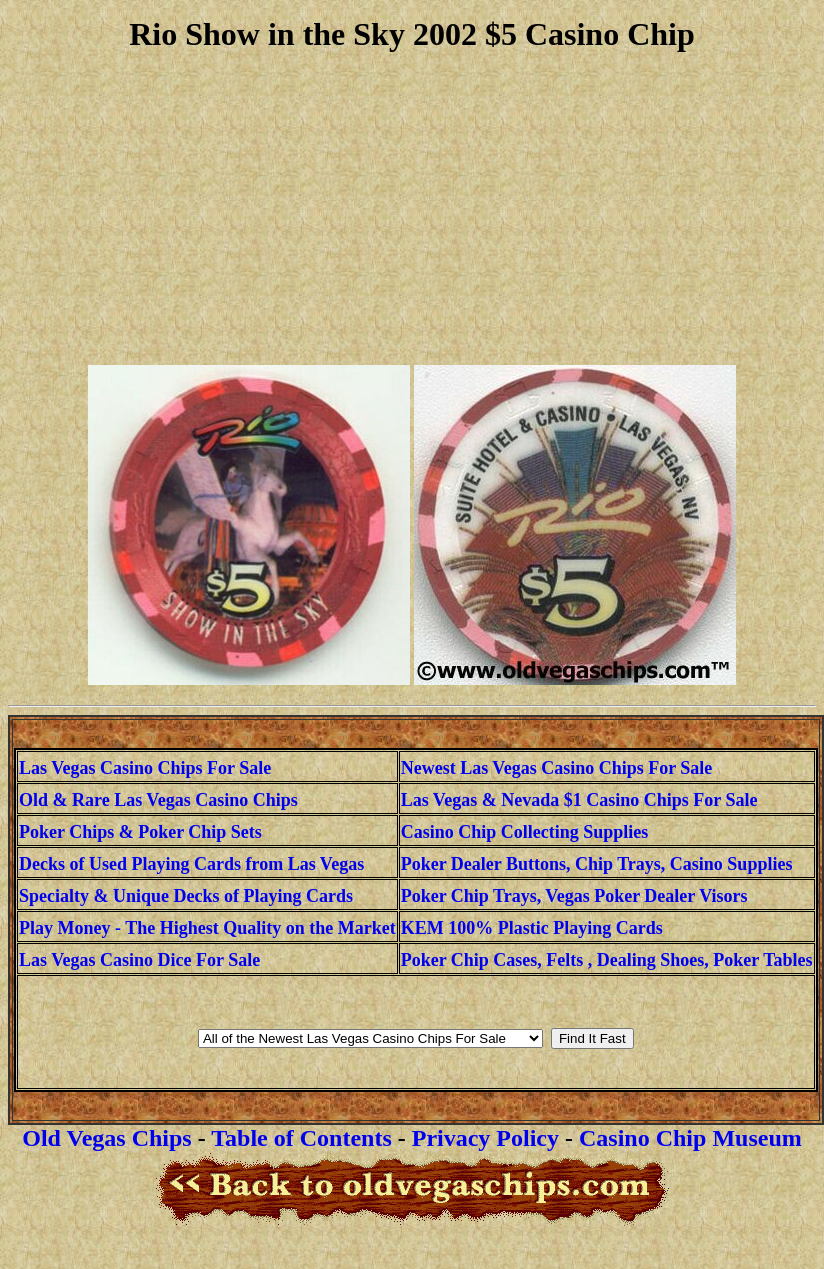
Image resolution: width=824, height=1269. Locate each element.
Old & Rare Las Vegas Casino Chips (158, 800)
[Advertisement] (412, 209)
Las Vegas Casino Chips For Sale (145, 768)
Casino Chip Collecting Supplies (525, 832)
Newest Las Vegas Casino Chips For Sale (557, 768)
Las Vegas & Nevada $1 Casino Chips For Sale (579, 800)
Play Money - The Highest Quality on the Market (207, 928)
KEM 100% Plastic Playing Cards (532, 928)
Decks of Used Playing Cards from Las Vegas (191, 864)
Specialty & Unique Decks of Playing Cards (186, 896)
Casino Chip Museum (690, 1138)
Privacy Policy (485, 1138)
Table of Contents (301, 1138)
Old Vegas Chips (106, 1138)
